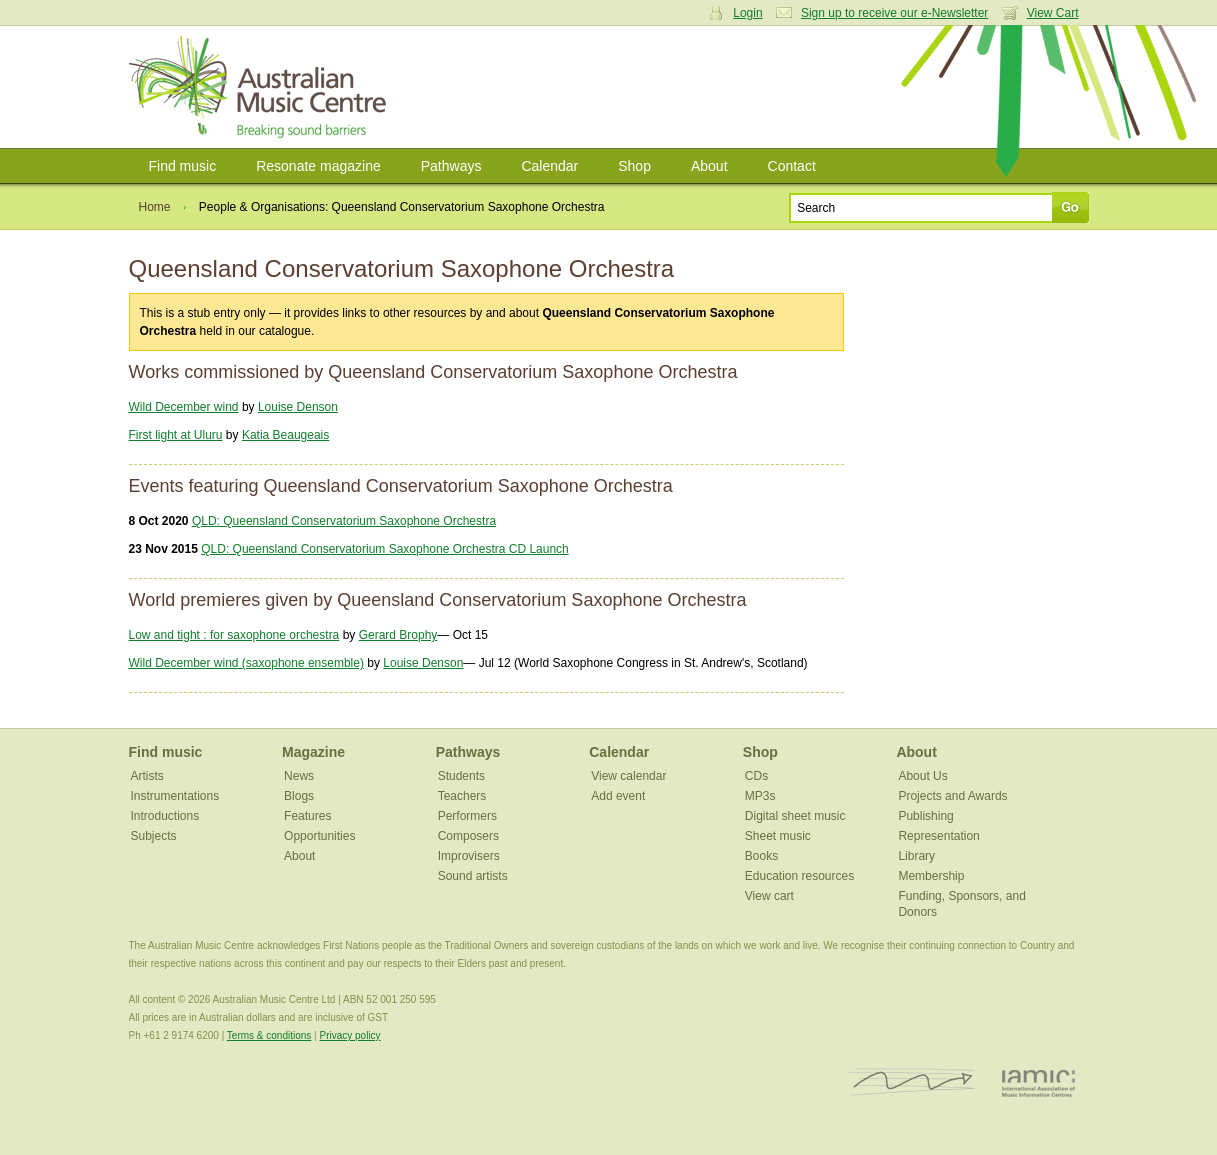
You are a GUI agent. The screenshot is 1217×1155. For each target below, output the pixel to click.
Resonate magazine (318, 166)
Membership (931, 876)
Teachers (462, 796)
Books (761, 856)
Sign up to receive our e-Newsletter (894, 13)
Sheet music (778, 836)
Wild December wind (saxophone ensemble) (246, 663)
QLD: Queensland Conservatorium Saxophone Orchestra (344, 521)
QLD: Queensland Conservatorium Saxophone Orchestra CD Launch (385, 549)
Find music (183, 166)
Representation (938, 836)
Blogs (299, 796)
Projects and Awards (952, 796)
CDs (756, 776)
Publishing (925, 816)
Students (461, 776)
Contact (792, 166)
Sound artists (473, 876)
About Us (922, 776)
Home (155, 207)
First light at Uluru (176, 435)
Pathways (451, 166)
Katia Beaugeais (285, 435)
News (299, 776)
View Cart (1053, 13)
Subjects (154, 836)
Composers (468, 836)
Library (916, 856)
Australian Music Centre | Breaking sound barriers (261, 87)
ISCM (912, 1082)
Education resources (799, 876)
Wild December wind (184, 407)
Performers (467, 816)
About (709, 166)
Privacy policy (349, 1035)
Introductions (165, 816)
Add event (618, 796)
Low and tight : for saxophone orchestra (234, 635)
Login (747, 13)
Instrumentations (175, 796)
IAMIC (1038, 1082)
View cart (769, 896)
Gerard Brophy (398, 635)
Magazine (313, 752)
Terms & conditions (269, 1035)
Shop (634, 166)
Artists (147, 776)
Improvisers (469, 856)
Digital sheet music (795, 816)
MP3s (760, 796)
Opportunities (319, 836)
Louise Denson (298, 407)
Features (307, 816)
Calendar (549, 166)
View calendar (628, 776)
